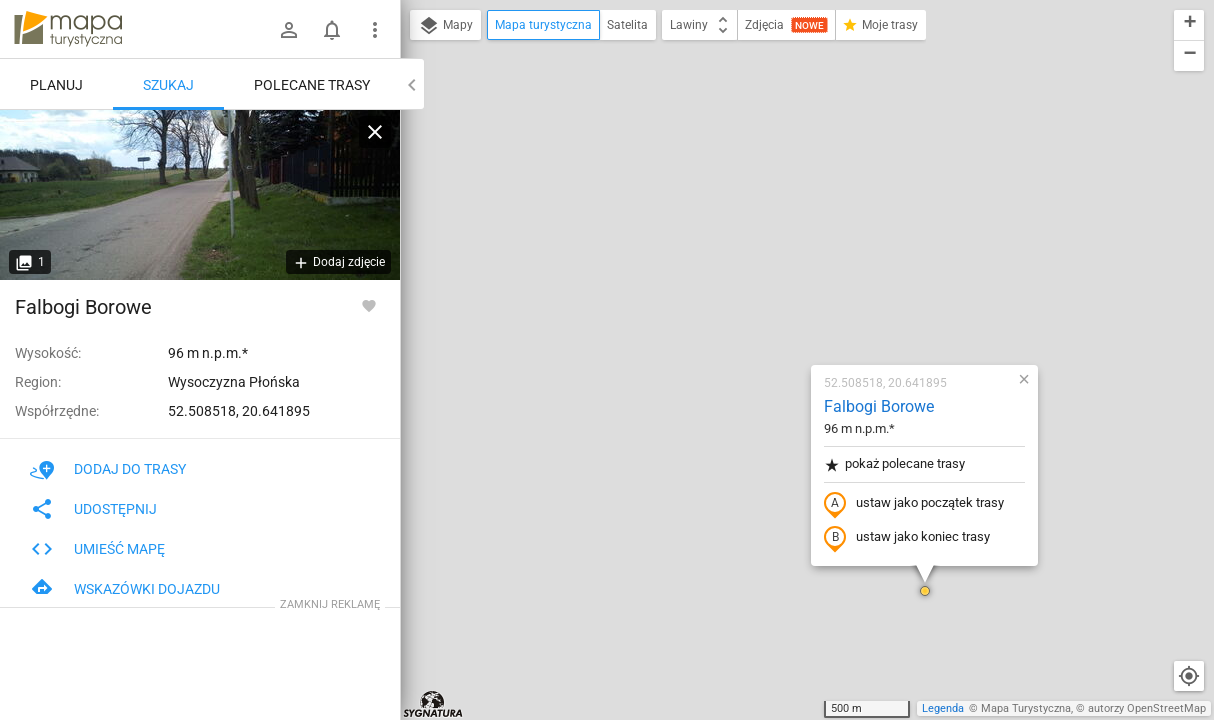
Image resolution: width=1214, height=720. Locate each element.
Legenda (943, 708)
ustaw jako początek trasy (796, 273)
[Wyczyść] (375, 132)
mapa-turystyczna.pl (68, 29)
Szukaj (168, 85)
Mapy (445, 26)
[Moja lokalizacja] (1189, 676)
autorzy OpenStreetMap (1147, 708)
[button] (807, 360)
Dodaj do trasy (108, 469)
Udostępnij (93, 509)
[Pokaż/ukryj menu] (375, 30)
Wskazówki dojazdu (125, 589)
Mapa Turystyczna (1026, 708)
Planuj (56, 85)
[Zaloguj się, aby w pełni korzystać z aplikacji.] (369, 305)
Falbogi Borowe (761, 175)
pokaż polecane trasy (776, 233)
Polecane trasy (312, 85)
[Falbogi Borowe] (200, 195)
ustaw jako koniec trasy (789, 307)
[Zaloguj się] (289, 30)
